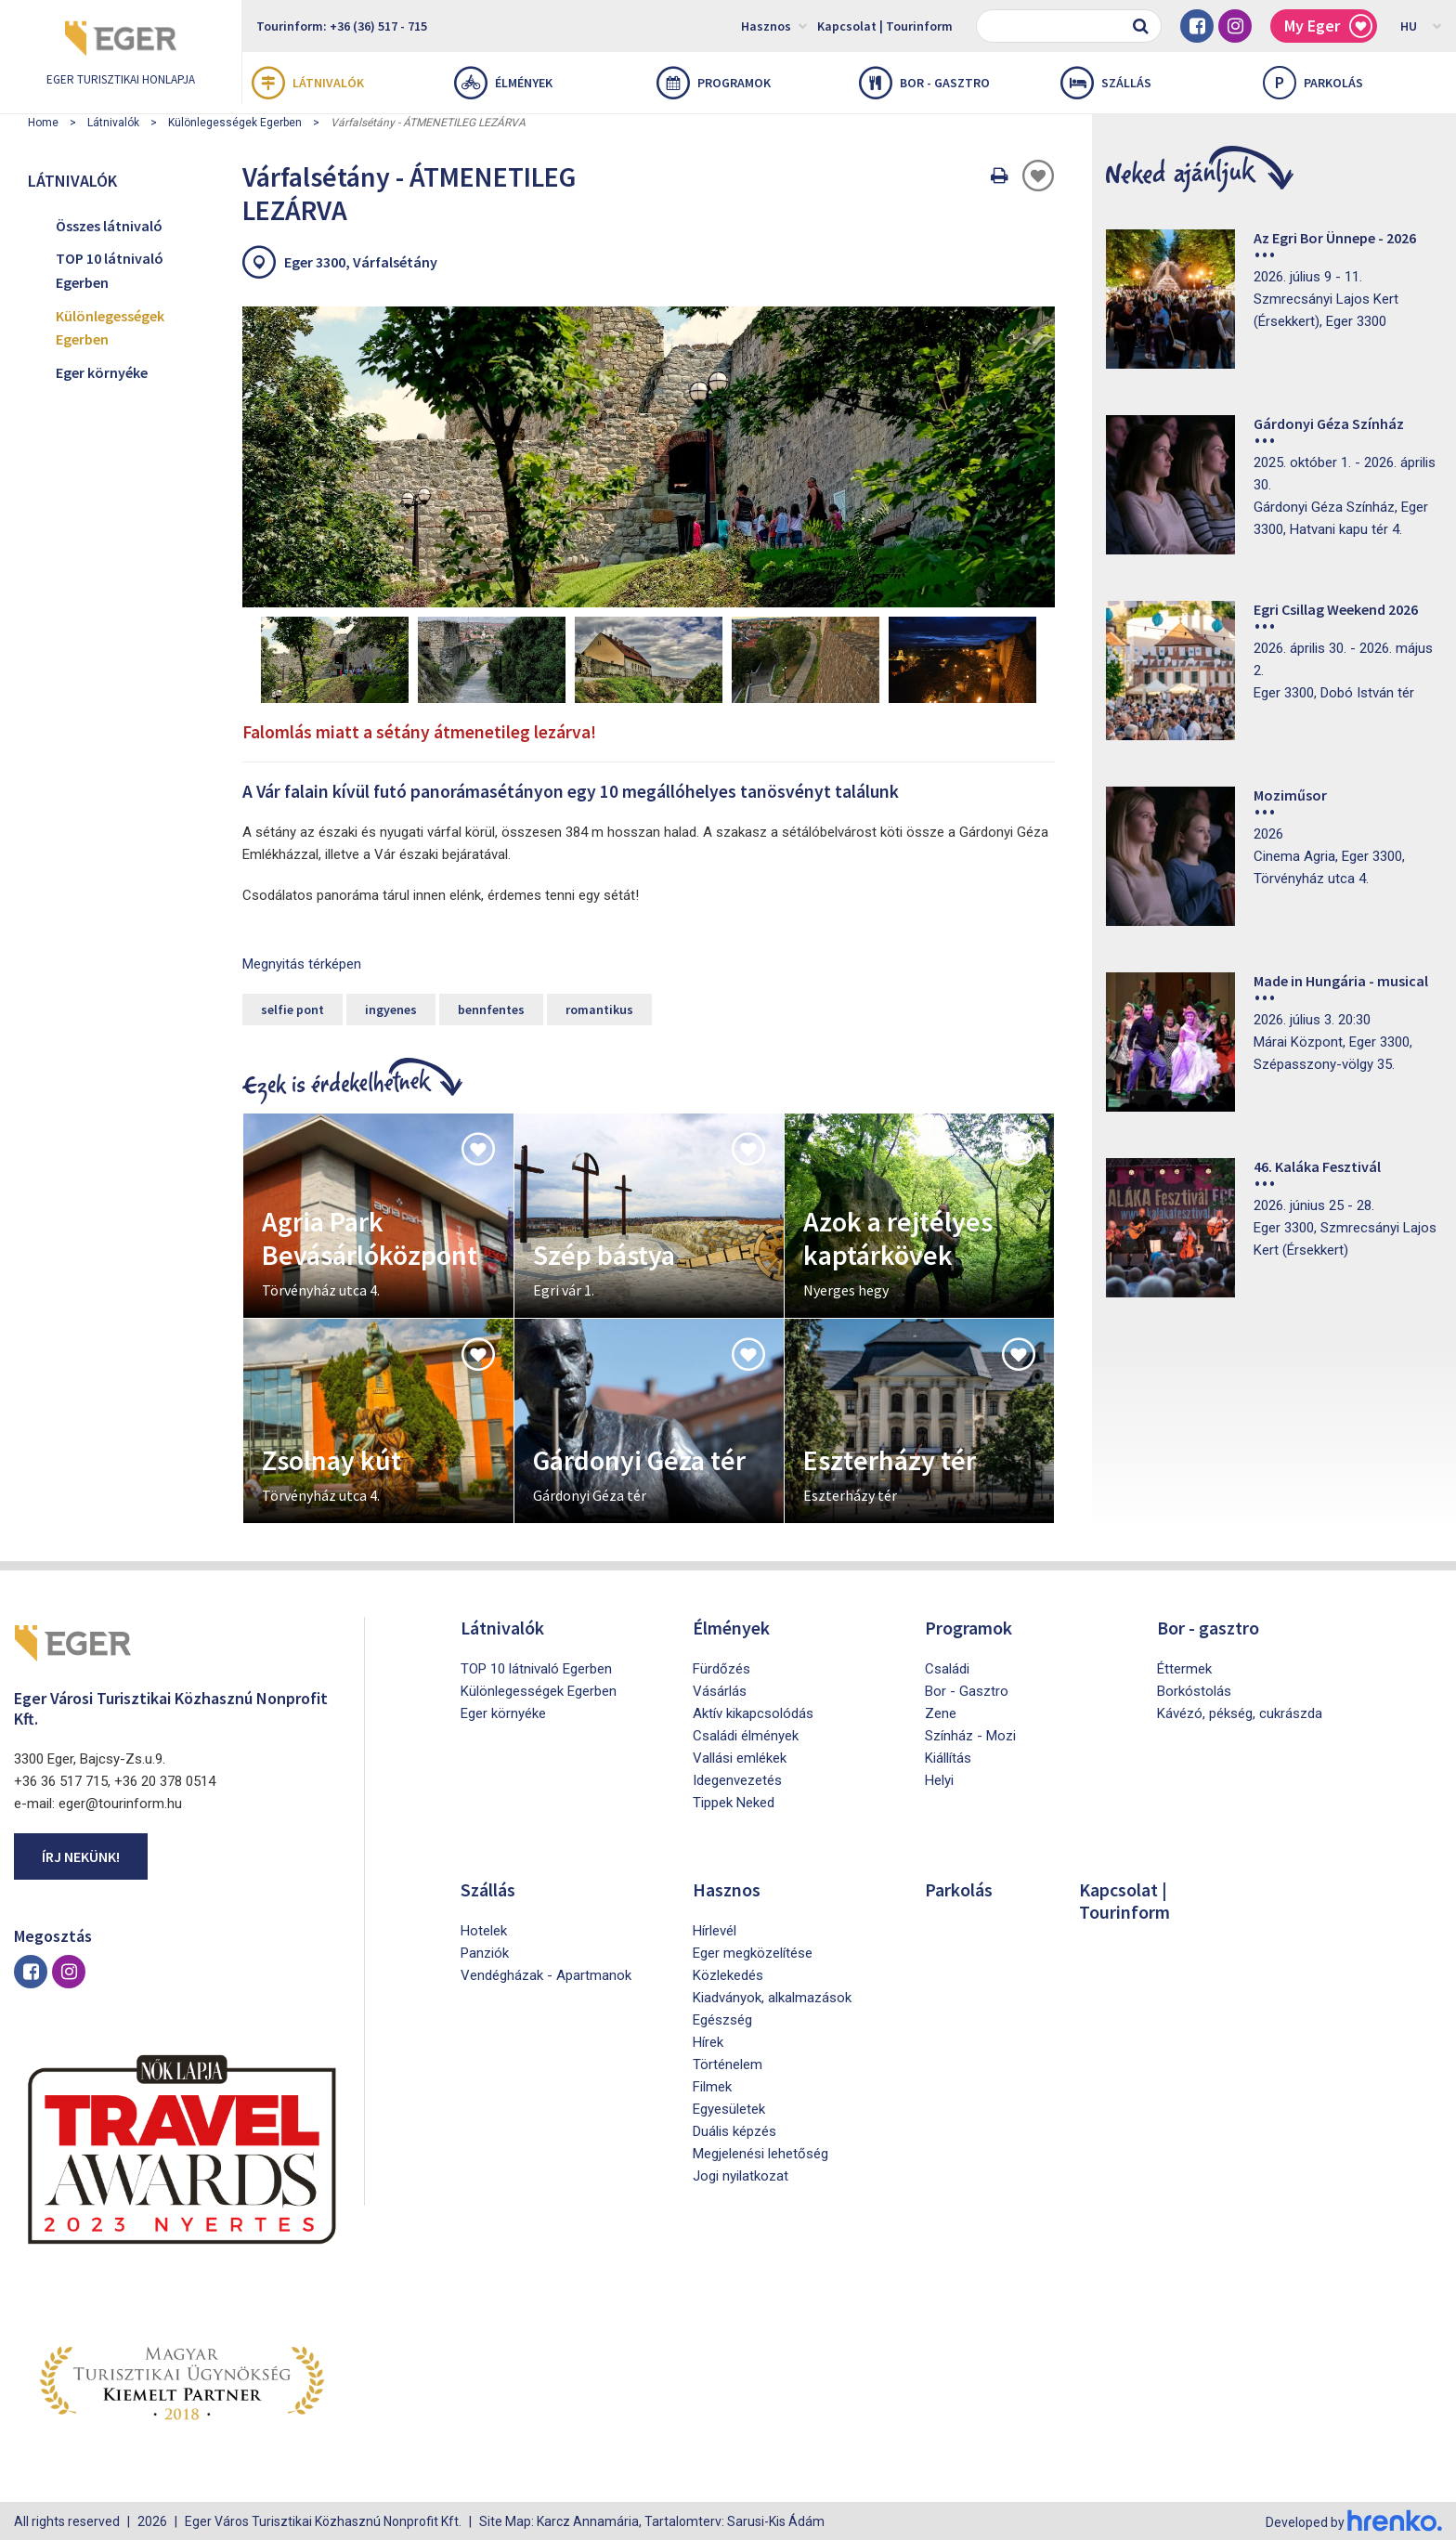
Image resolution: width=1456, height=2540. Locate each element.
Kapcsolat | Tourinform (885, 26)
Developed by (1354, 2519)
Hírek (708, 2040)
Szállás (1105, 82)
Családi (947, 1667)
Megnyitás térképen (301, 962)
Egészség (722, 2018)
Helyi (939, 1778)
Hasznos (774, 25)
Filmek (712, 2085)
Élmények (503, 82)
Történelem (727, 2062)
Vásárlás (720, 1689)
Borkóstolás (1194, 1689)
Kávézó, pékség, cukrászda (1239, 1711)
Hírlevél (714, 1929)
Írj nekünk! (81, 1853)
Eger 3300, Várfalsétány (360, 262)
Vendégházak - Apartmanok (546, 1973)
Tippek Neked (733, 1800)
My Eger (1328, 26)
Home (43, 122)
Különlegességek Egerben (235, 122)
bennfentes (491, 1007)
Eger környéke (102, 372)
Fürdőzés (721, 1667)
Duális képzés (734, 2129)
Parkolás (959, 1887)
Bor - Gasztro (966, 1689)
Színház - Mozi (970, 1734)
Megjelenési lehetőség (760, 2151)
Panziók (485, 1951)
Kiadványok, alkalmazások (772, 1995)
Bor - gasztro (924, 82)
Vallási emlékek (739, 1756)
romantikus (599, 1007)
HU (1421, 25)
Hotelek (484, 1929)
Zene (940, 1711)
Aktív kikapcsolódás (753, 1711)
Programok (713, 82)
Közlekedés (728, 1973)
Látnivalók (308, 82)
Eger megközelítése (752, 1951)
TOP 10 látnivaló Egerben (109, 270)
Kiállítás (948, 1756)
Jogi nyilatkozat (740, 2174)
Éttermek (1184, 1667)
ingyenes (391, 1007)
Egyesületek (729, 2107)
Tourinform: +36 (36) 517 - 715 (341, 26)
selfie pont (292, 1007)
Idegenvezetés (737, 1778)
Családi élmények (746, 1734)
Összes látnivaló (109, 225)
